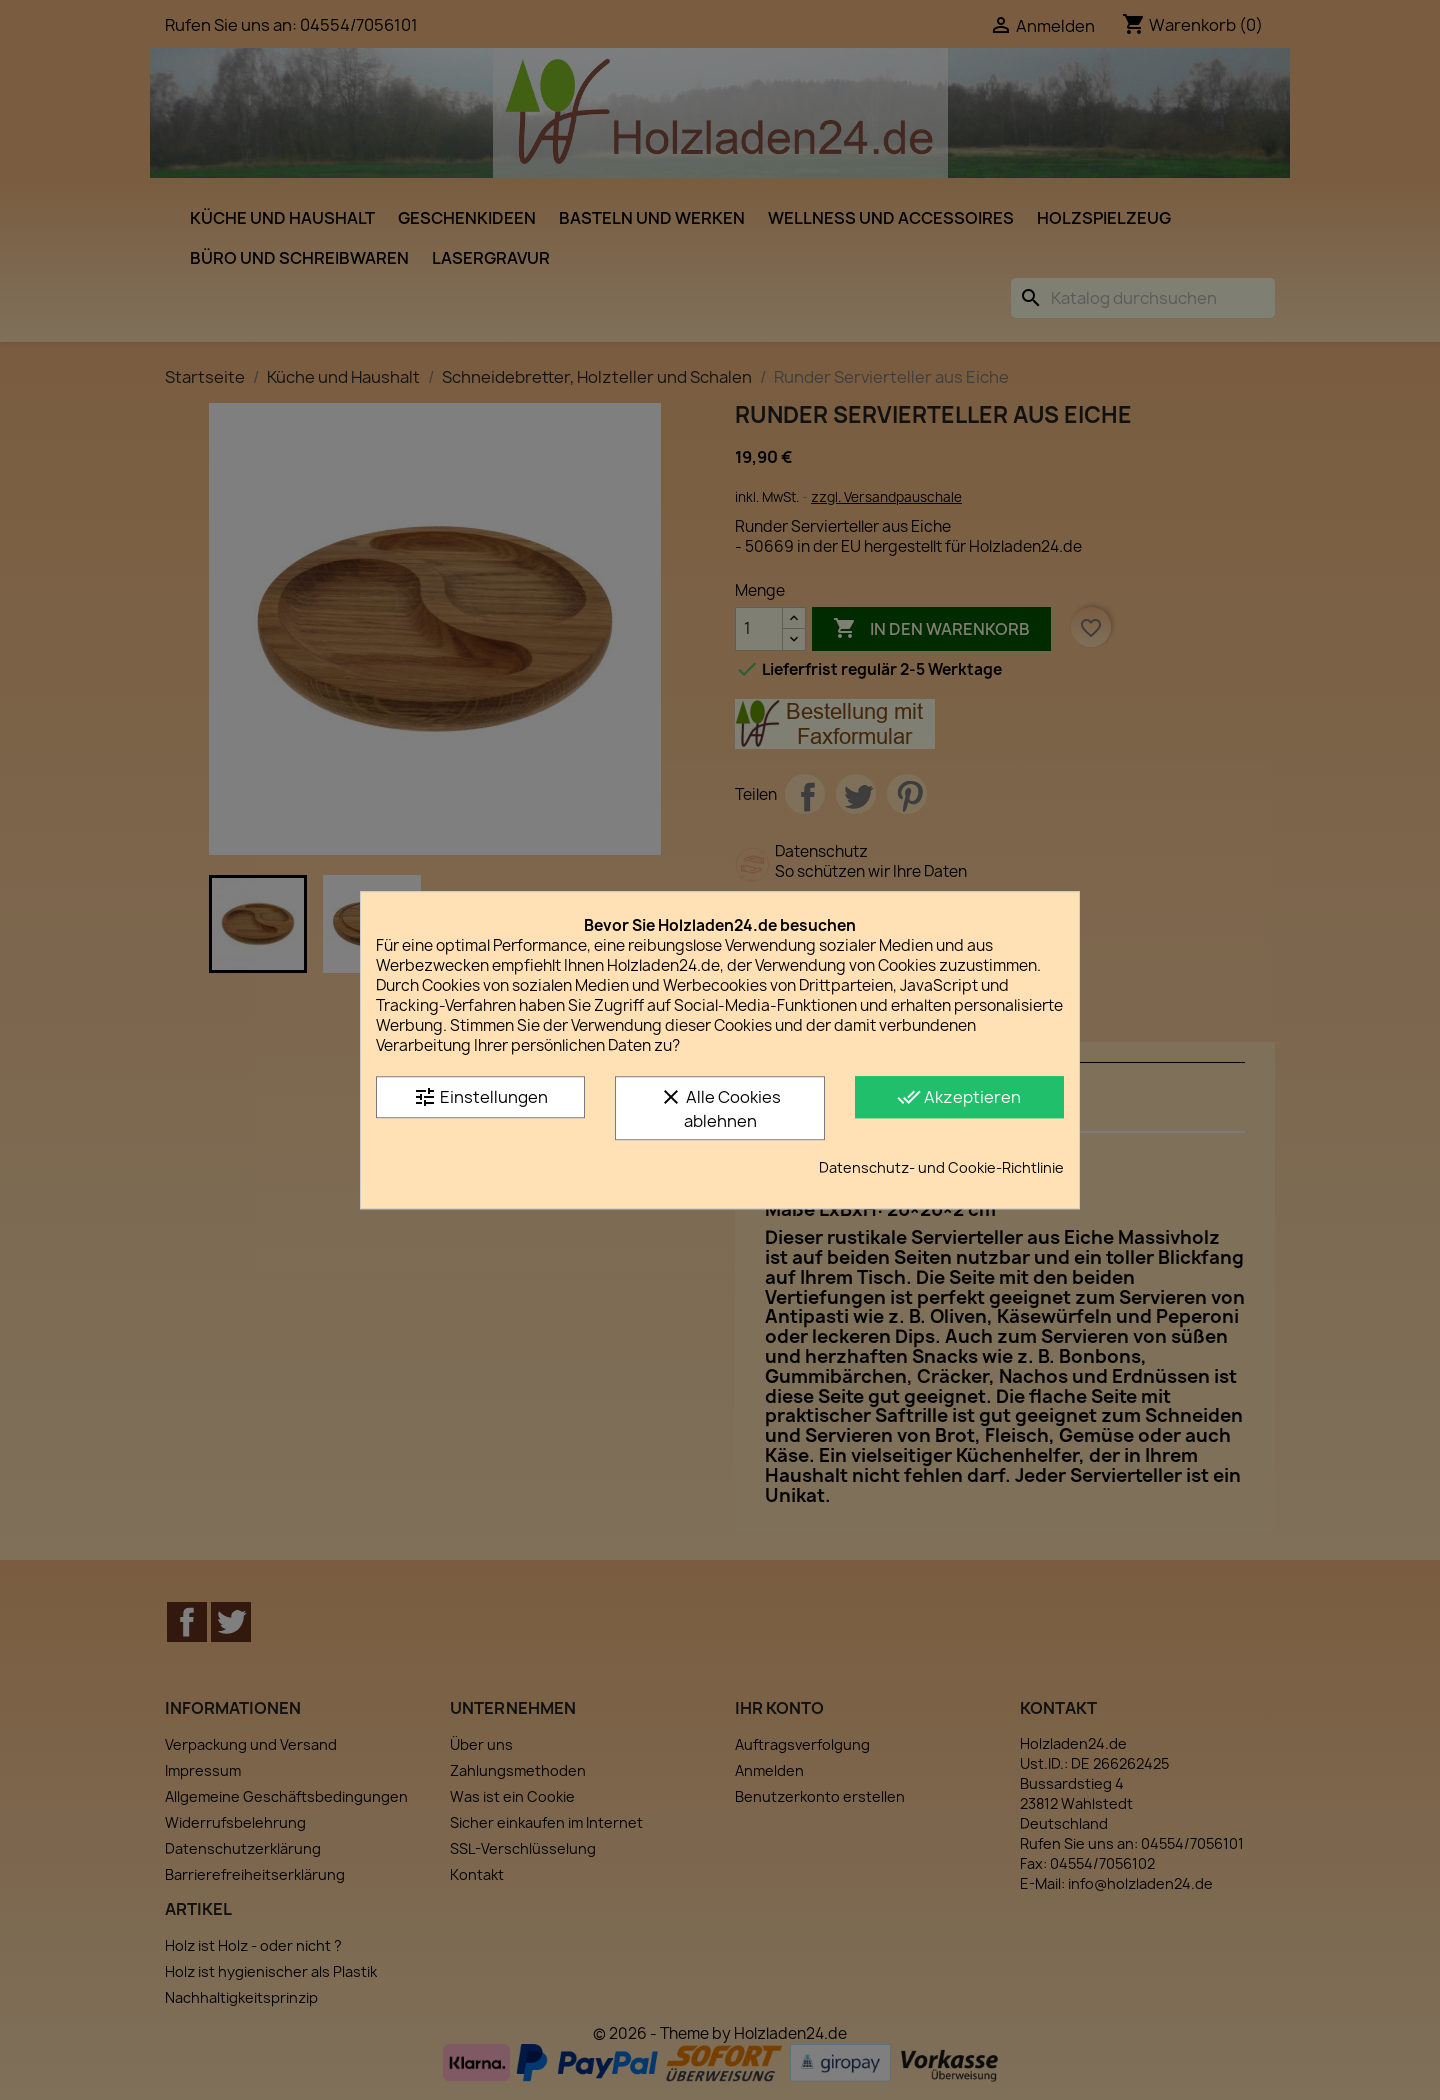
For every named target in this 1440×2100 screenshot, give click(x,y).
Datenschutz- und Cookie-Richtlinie (941, 1167)
